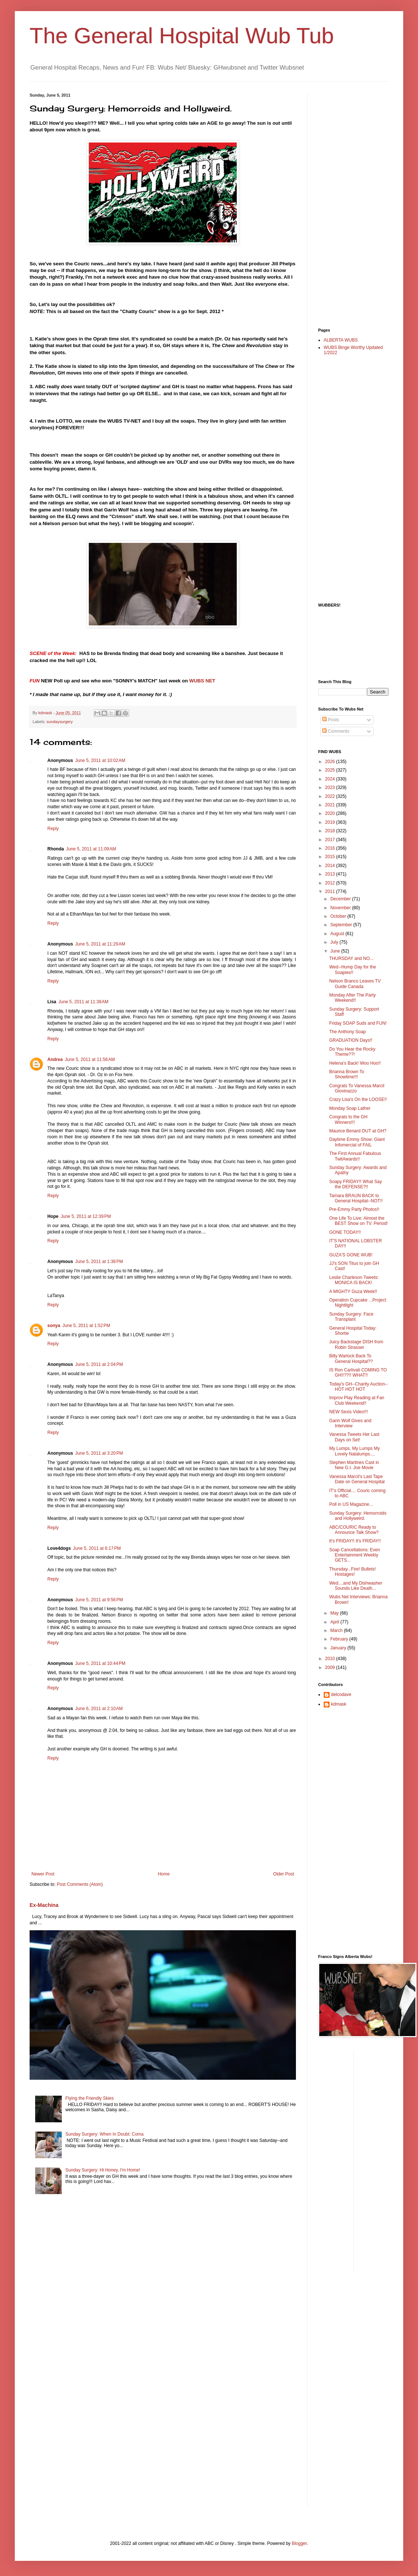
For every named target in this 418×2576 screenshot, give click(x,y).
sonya (53, 1325)
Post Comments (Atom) (80, 1884)
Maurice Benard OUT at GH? (358, 1130)
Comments (335, 731)
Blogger (299, 2543)
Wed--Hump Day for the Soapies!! (352, 969)
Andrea (55, 1059)
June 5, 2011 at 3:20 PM (99, 1453)
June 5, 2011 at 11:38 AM (83, 1001)
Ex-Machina (44, 1905)
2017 (330, 839)
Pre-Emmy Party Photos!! (354, 1209)
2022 (330, 796)
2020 (330, 813)
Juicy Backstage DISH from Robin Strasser (356, 1344)
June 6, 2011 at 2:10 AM (98, 1708)
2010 (330, 1658)
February (339, 1639)
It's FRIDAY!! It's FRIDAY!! (355, 1541)
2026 (330, 761)
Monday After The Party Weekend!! (352, 998)
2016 (330, 848)
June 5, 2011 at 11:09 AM (91, 849)
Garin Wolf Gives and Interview (350, 1423)
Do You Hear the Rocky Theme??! (352, 1052)
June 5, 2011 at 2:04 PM (99, 1364)
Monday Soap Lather (349, 1108)
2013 (330, 874)
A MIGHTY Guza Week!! (353, 1291)
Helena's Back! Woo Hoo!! (355, 1063)
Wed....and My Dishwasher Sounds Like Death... (355, 1586)
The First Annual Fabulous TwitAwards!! (355, 1156)
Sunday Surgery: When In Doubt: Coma (104, 2134)
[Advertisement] (347, 204)
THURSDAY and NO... (351, 958)
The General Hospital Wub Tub (182, 35)
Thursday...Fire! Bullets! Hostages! (352, 1571)
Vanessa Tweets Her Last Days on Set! (354, 1437)
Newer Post (42, 1874)
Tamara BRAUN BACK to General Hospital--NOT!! (355, 1198)
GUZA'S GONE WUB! (351, 1254)
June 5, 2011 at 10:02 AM (100, 760)
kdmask (338, 1704)
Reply (53, 828)
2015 (330, 856)
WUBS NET (202, 681)
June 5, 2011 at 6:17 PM (97, 1548)
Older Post (283, 1874)
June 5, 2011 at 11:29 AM (100, 944)
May (335, 1613)
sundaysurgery (60, 721)
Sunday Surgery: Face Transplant (351, 1316)
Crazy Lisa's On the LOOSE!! (358, 1099)
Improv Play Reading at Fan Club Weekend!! (356, 1400)
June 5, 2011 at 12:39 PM (86, 1216)
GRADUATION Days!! (350, 1040)
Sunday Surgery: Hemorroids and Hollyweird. (358, 1516)
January (338, 1647)
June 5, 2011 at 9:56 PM (99, 1599)
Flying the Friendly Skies (89, 2098)
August (337, 933)
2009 (330, 1667)
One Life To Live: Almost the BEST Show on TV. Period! (358, 1221)
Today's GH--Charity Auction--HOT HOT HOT (358, 1386)
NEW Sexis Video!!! (348, 1411)
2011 (330, 891)
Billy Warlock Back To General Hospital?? (351, 1358)
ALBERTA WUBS (341, 340)
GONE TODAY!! (345, 1232)
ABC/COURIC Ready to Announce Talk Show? (354, 1530)
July (335, 942)
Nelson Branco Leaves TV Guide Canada (355, 983)
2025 (330, 770)
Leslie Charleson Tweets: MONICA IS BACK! (354, 1280)
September (341, 924)
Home (164, 1874)
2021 (330, 804)
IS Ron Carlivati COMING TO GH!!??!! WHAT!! (358, 1372)
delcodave (341, 1694)
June (335, 951)
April (335, 1622)
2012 (330, 883)
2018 (330, 830)
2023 (330, 787)
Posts (330, 719)
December (341, 898)
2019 (330, 822)
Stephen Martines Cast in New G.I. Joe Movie (354, 1465)
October (338, 916)
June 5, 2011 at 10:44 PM (100, 1663)
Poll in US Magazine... (351, 1504)
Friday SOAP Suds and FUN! (358, 1023)
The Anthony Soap (347, 1031)
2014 (330, 865)
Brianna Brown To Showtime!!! (346, 1074)
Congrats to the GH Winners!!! (348, 1119)
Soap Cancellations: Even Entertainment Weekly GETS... (354, 1555)
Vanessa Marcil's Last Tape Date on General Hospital (357, 1479)
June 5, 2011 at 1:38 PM (99, 1261)
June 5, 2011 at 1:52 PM (86, 1325)
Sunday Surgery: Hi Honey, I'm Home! (102, 2170)
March (337, 1630)
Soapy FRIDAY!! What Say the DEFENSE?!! (355, 1184)
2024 (330, 779)
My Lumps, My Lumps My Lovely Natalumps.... (354, 1451)
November (341, 907)
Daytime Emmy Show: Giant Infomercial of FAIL (357, 1142)
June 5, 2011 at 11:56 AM (90, 1059)
